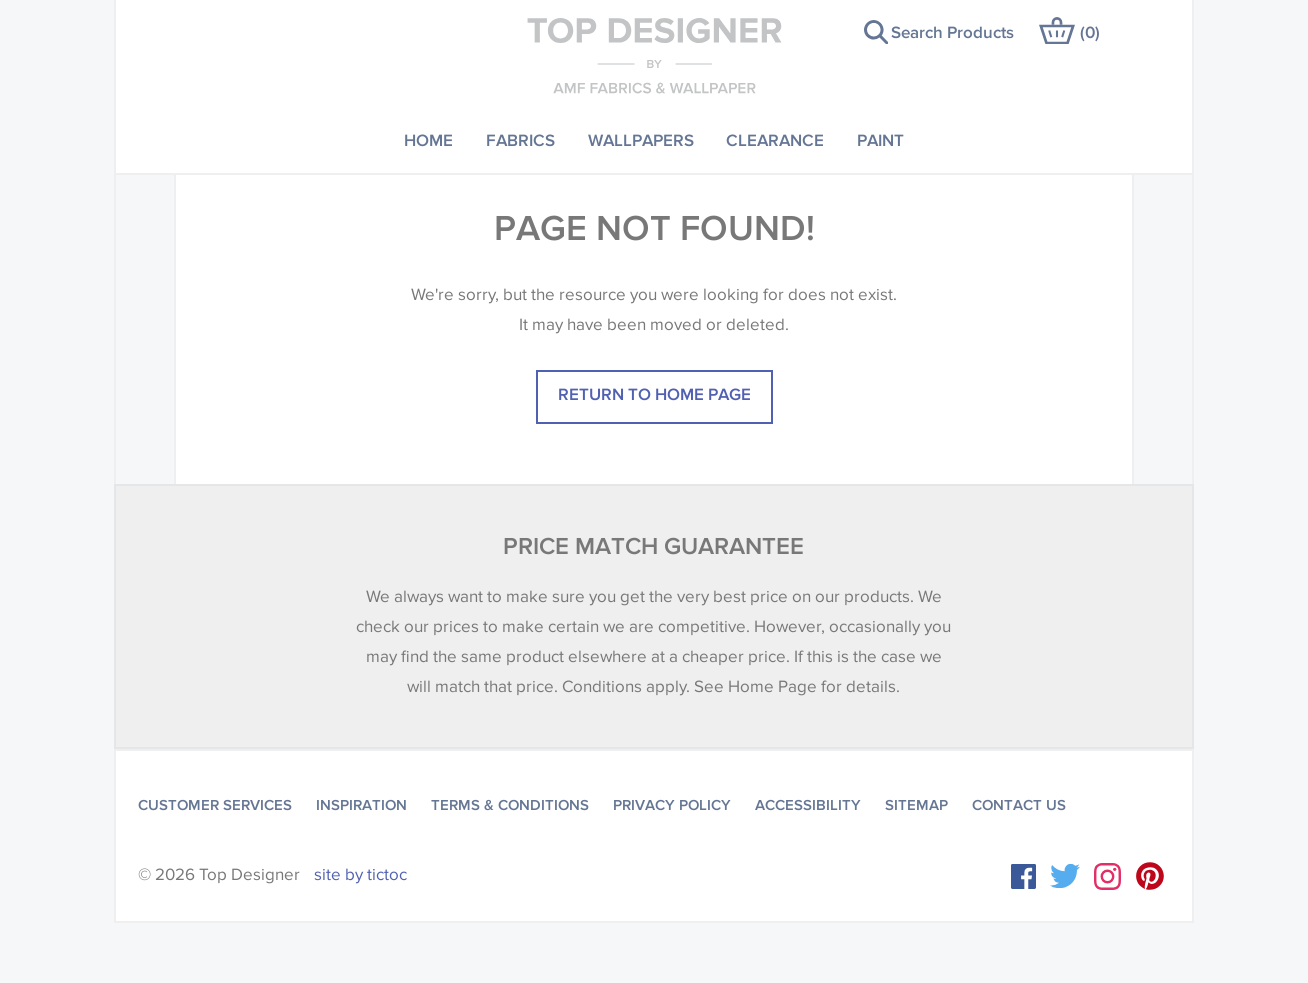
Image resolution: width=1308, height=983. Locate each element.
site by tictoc (360, 874)
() (1090, 31)
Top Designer (654, 55)
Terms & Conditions (510, 805)
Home (428, 139)
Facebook (1023, 876)
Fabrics (520, 139)
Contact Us (1019, 805)
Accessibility (808, 805)
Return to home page (654, 393)
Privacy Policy (672, 805)
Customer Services (215, 805)
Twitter (1065, 876)
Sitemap (916, 805)
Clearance (775, 139)
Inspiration (361, 805)
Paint (880, 139)
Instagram (1107, 876)
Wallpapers (641, 139)
